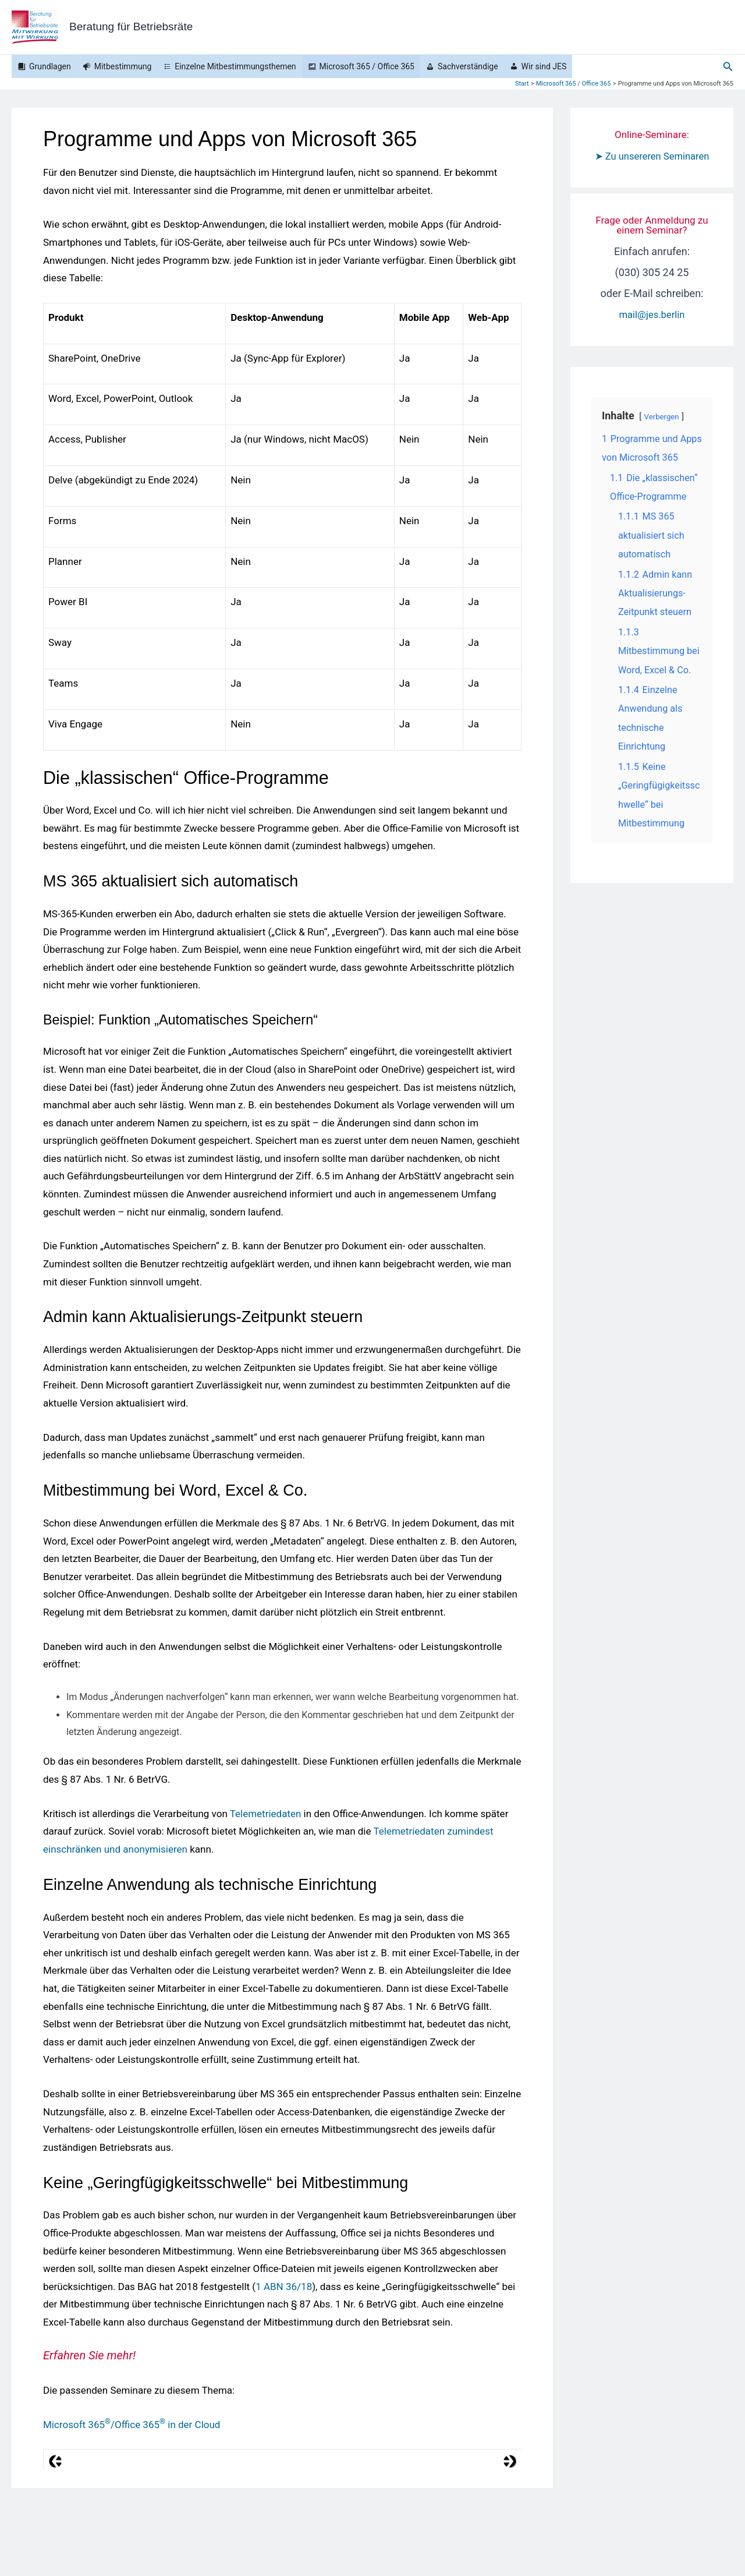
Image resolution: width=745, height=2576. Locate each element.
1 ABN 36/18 (284, 2286)
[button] (728, 66)
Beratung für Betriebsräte (131, 26)
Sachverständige (468, 66)
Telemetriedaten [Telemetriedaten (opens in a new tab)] (265, 1813)
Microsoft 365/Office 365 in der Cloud (131, 2424)
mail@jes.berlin (652, 335)
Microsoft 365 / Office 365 (367, 66)
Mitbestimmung (123, 66)
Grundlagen (50, 66)
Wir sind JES (544, 66)
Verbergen (663, 438)
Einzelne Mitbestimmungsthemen (235, 66)
